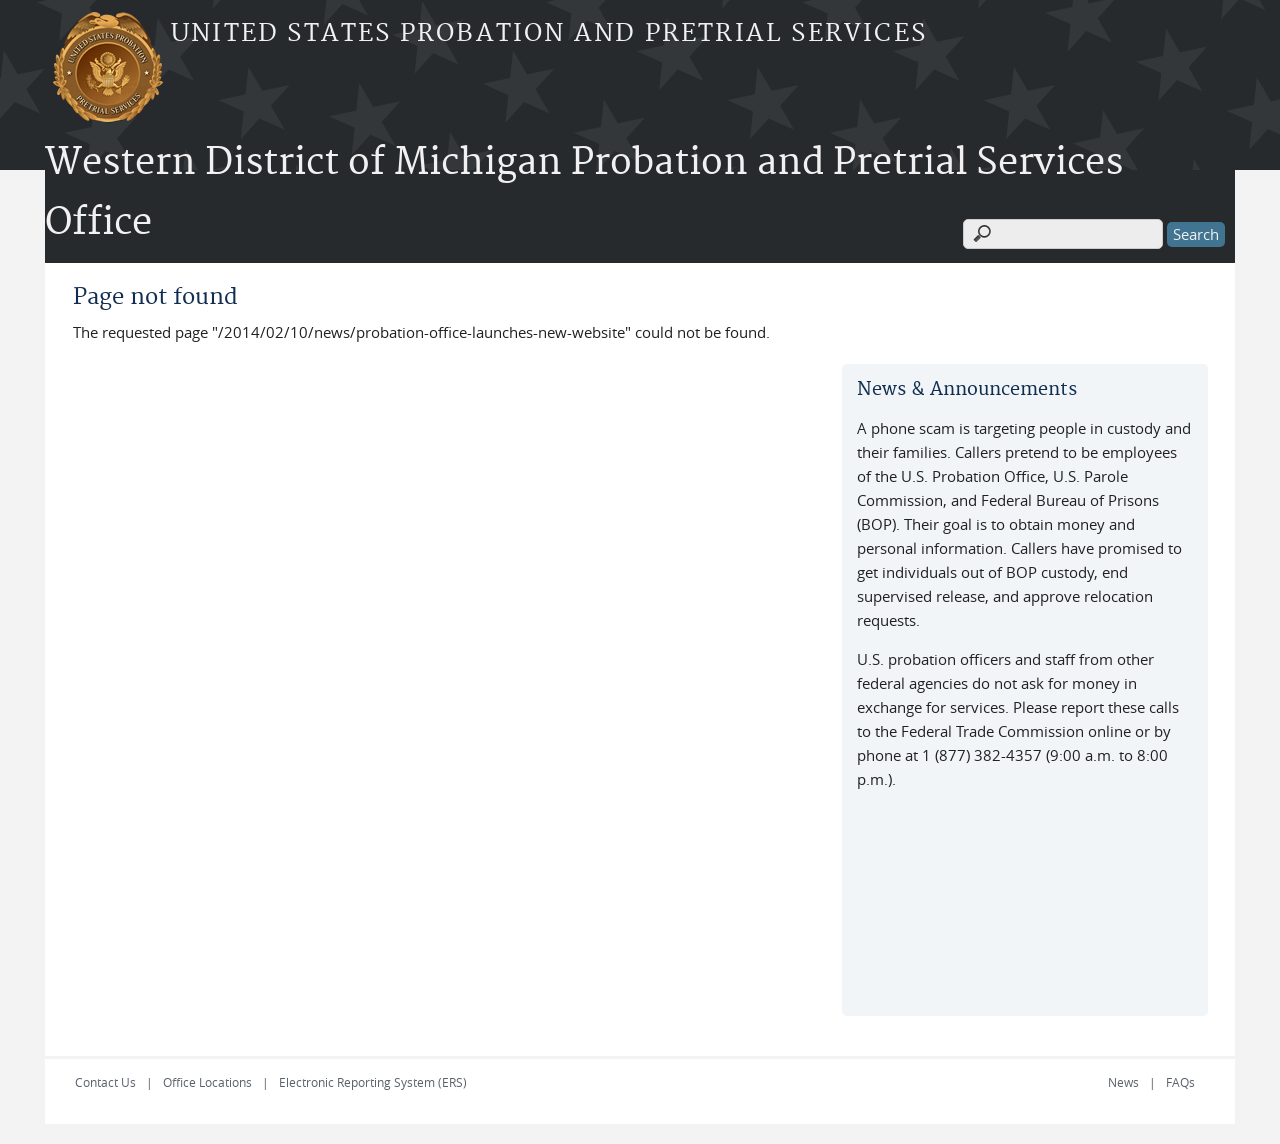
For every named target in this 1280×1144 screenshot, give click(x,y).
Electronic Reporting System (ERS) (373, 1082)
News (1123, 1082)
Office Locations (207, 1082)
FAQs (1180, 1082)
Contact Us (105, 1082)
